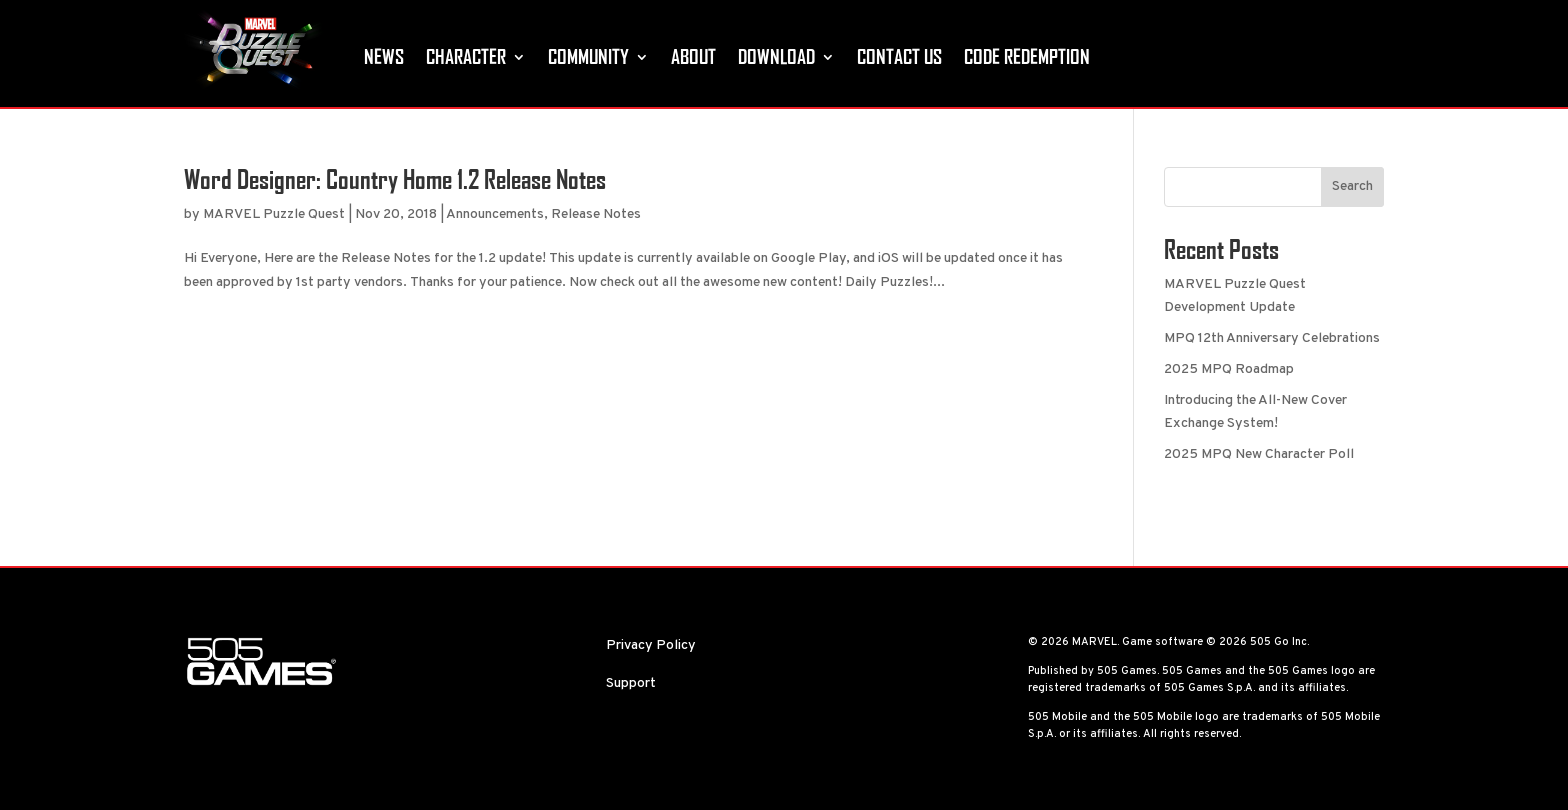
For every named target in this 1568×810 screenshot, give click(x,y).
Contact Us (899, 56)
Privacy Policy (651, 645)
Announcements (495, 214)
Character (466, 56)
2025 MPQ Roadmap (1229, 369)
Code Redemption (1027, 56)
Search (1352, 186)
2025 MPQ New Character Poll (1259, 454)
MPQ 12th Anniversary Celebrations (1272, 338)
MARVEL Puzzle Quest (274, 214)
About (693, 56)
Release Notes (596, 214)
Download (776, 56)
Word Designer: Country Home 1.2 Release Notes (395, 179)
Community (588, 56)
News (384, 56)
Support (631, 683)
